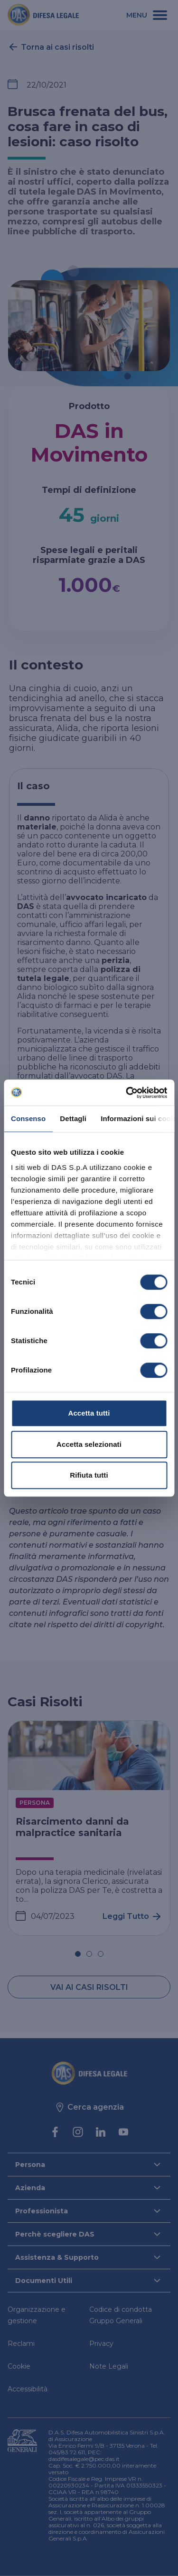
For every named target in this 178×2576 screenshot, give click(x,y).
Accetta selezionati (89, 1444)
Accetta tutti (89, 1413)
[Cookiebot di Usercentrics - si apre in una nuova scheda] (126, 1093)
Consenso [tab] (28, 1118)
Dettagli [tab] (73, 1118)
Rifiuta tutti (89, 1475)
